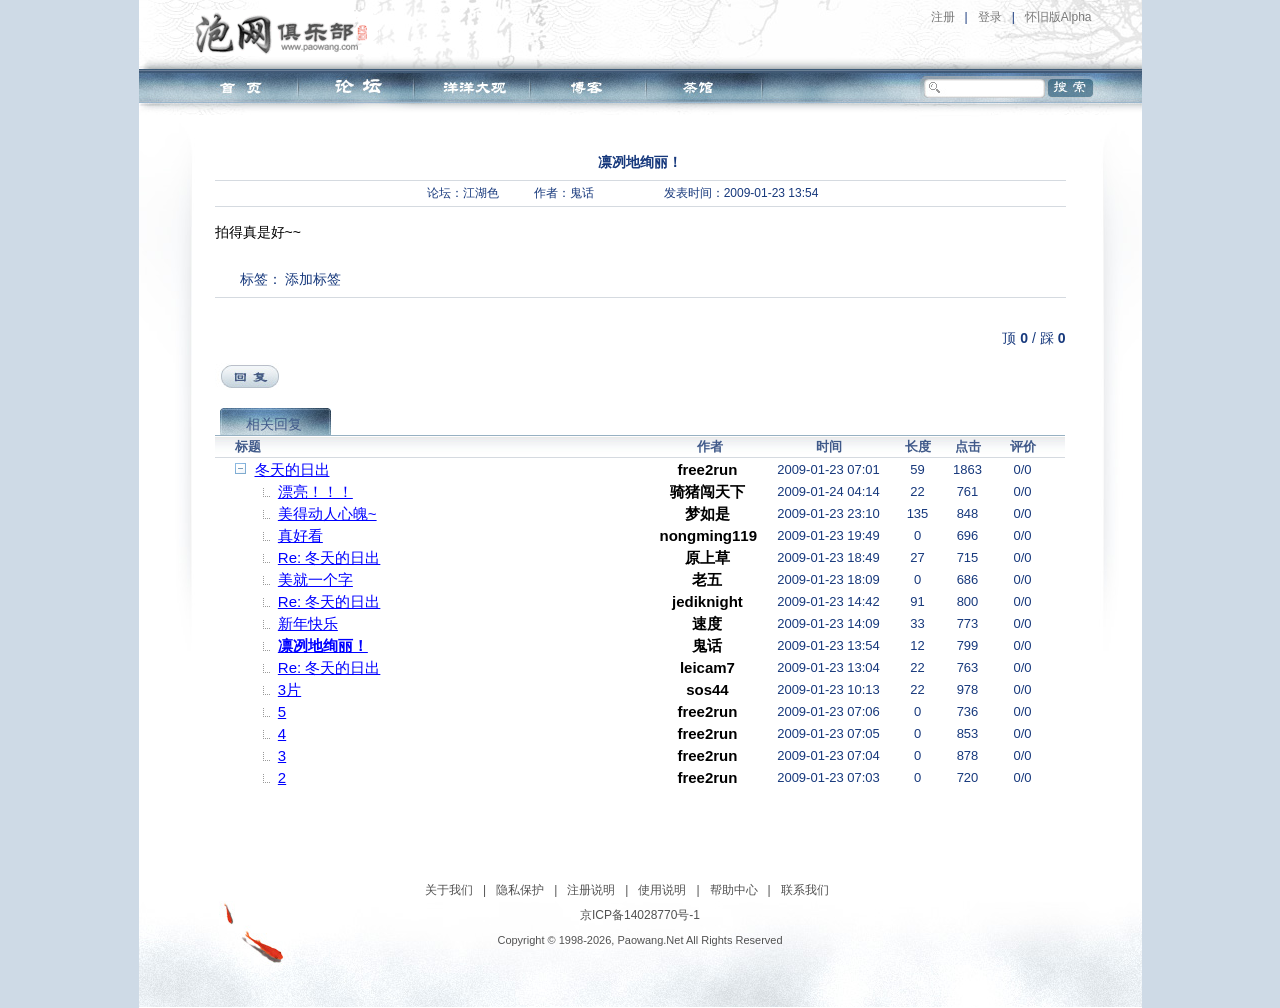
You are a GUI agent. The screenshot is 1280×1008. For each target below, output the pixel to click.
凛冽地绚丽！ (323, 645)
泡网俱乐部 (286, 33)
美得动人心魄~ (327, 513)
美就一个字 (315, 579)
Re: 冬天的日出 (329, 557)
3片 (289, 689)
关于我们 (449, 890)
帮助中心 (734, 890)
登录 (990, 17)
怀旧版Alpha (1058, 17)
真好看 (300, 535)
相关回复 (274, 424)
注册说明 (591, 890)
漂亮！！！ (315, 491)
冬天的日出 (292, 469)
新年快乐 (308, 623)
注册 (943, 17)
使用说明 (662, 890)
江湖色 (481, 193)
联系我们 (805, 890)
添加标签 (313, 279)
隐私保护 (520, 890)
